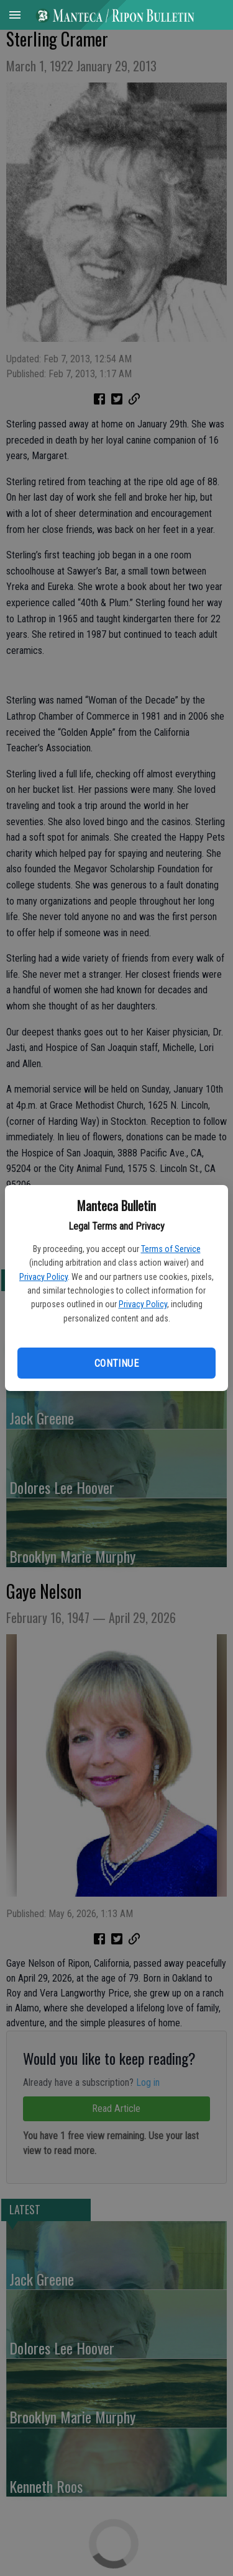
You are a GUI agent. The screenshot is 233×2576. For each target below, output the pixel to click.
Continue (116, 1363)
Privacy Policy (43, 1277)
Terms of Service (171, 1249)
